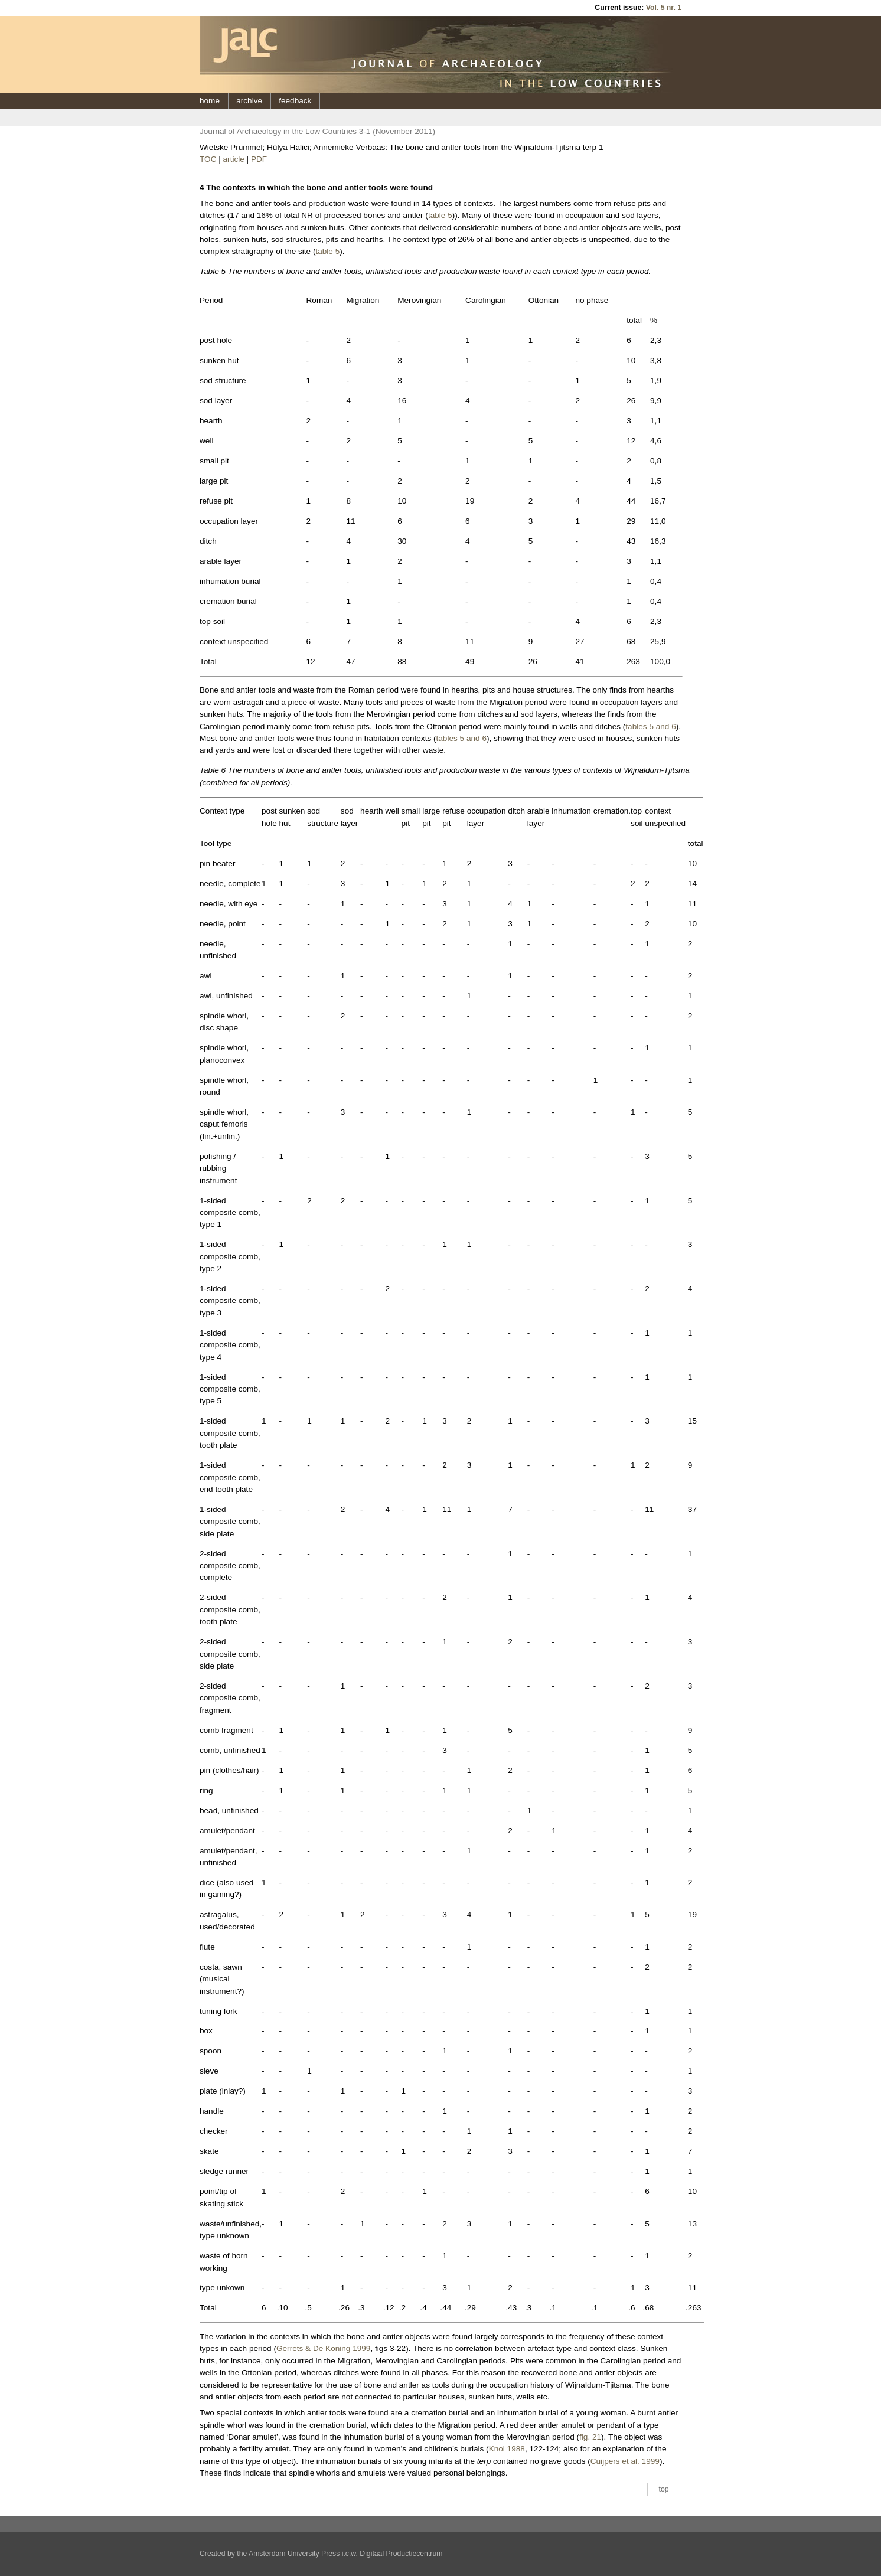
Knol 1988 (507, 2448)
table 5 (440, 215)
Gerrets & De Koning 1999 (323, 2348)
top (664, 2489)
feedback (295, 100)
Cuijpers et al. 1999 (625, 2461)
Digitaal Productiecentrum (401, 2553)
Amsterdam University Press (294, 2553)
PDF (259, 159)
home (210, 100)
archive (249, 100)
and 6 (666, 726)
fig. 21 (590, 2437)
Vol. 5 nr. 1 (663, 8)
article (233, 159)
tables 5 (639, 726)
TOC (208, 159)
